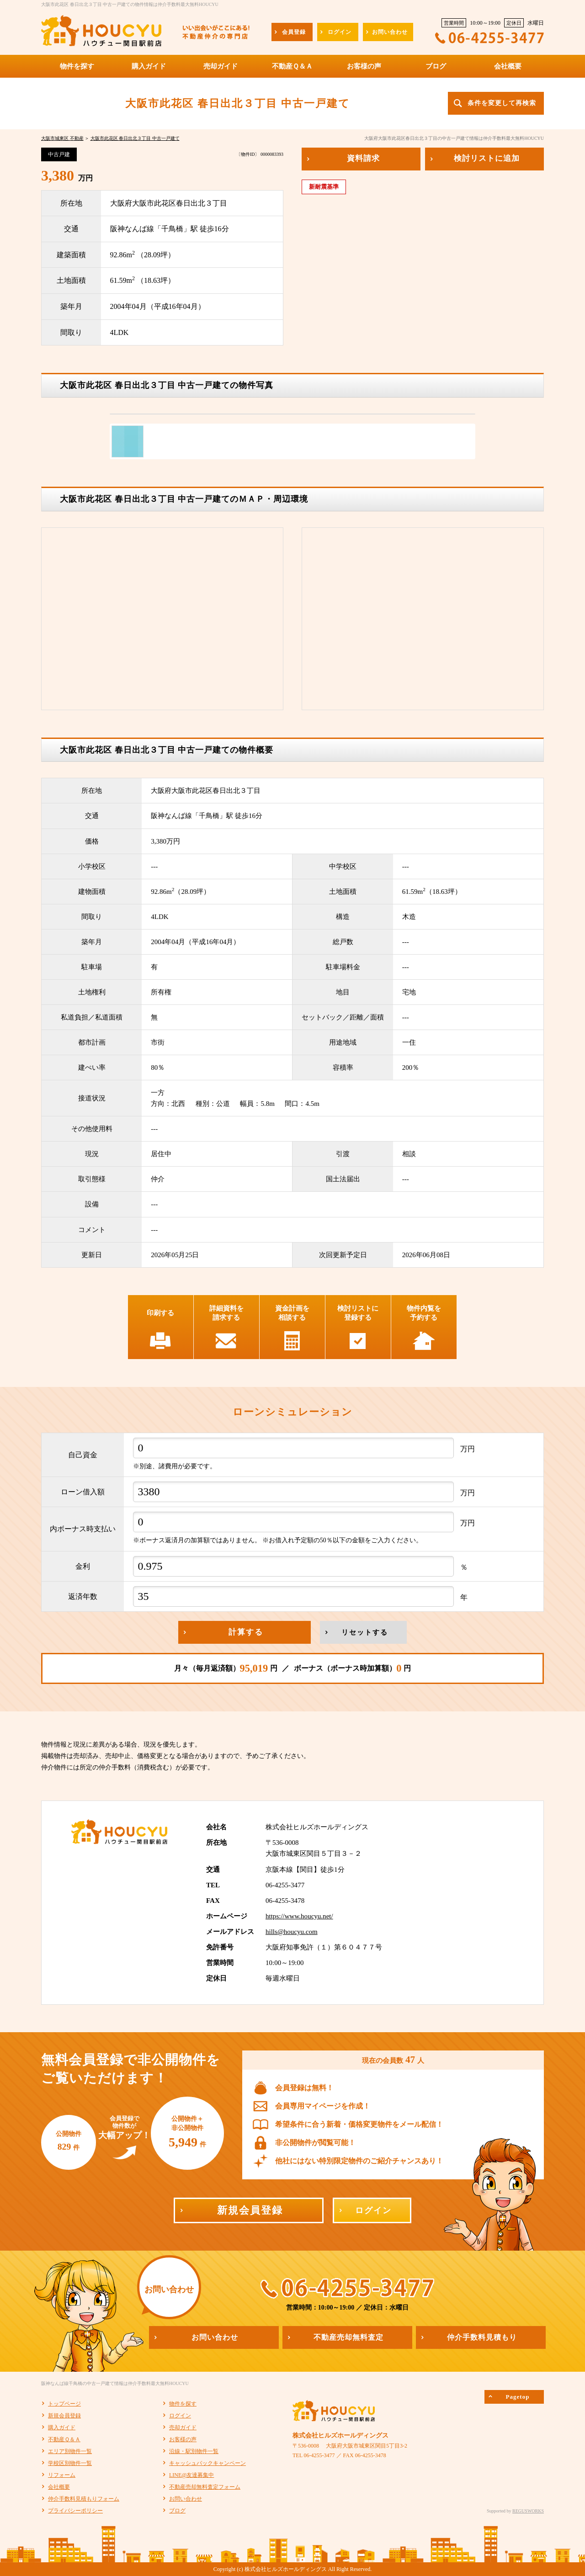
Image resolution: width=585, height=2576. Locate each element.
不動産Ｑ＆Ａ (64, 2439)
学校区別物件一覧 (70, 2463)
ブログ (177, 2510)
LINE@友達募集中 (191, 2475)
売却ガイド (183, 2427)
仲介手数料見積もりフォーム (83, 2499)
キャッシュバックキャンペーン (207, 2463)
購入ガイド (61, 2427)
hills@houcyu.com (292, 1931)
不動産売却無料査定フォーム (204, 2487)
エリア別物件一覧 (70, 2451)
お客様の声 (183, 2439)
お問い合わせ (185, 2499)
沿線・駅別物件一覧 (193, 2451)
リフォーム (61, 2475)
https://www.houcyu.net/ (299, 1916)
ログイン (180, 2415)
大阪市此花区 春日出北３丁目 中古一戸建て (135, 138)
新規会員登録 (64, 2415)
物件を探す (183, 2404)
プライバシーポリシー (75, 2510)
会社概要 (59, 2487)
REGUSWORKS (528, 2510)
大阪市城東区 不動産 (62, 138)
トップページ (64, 2404)
